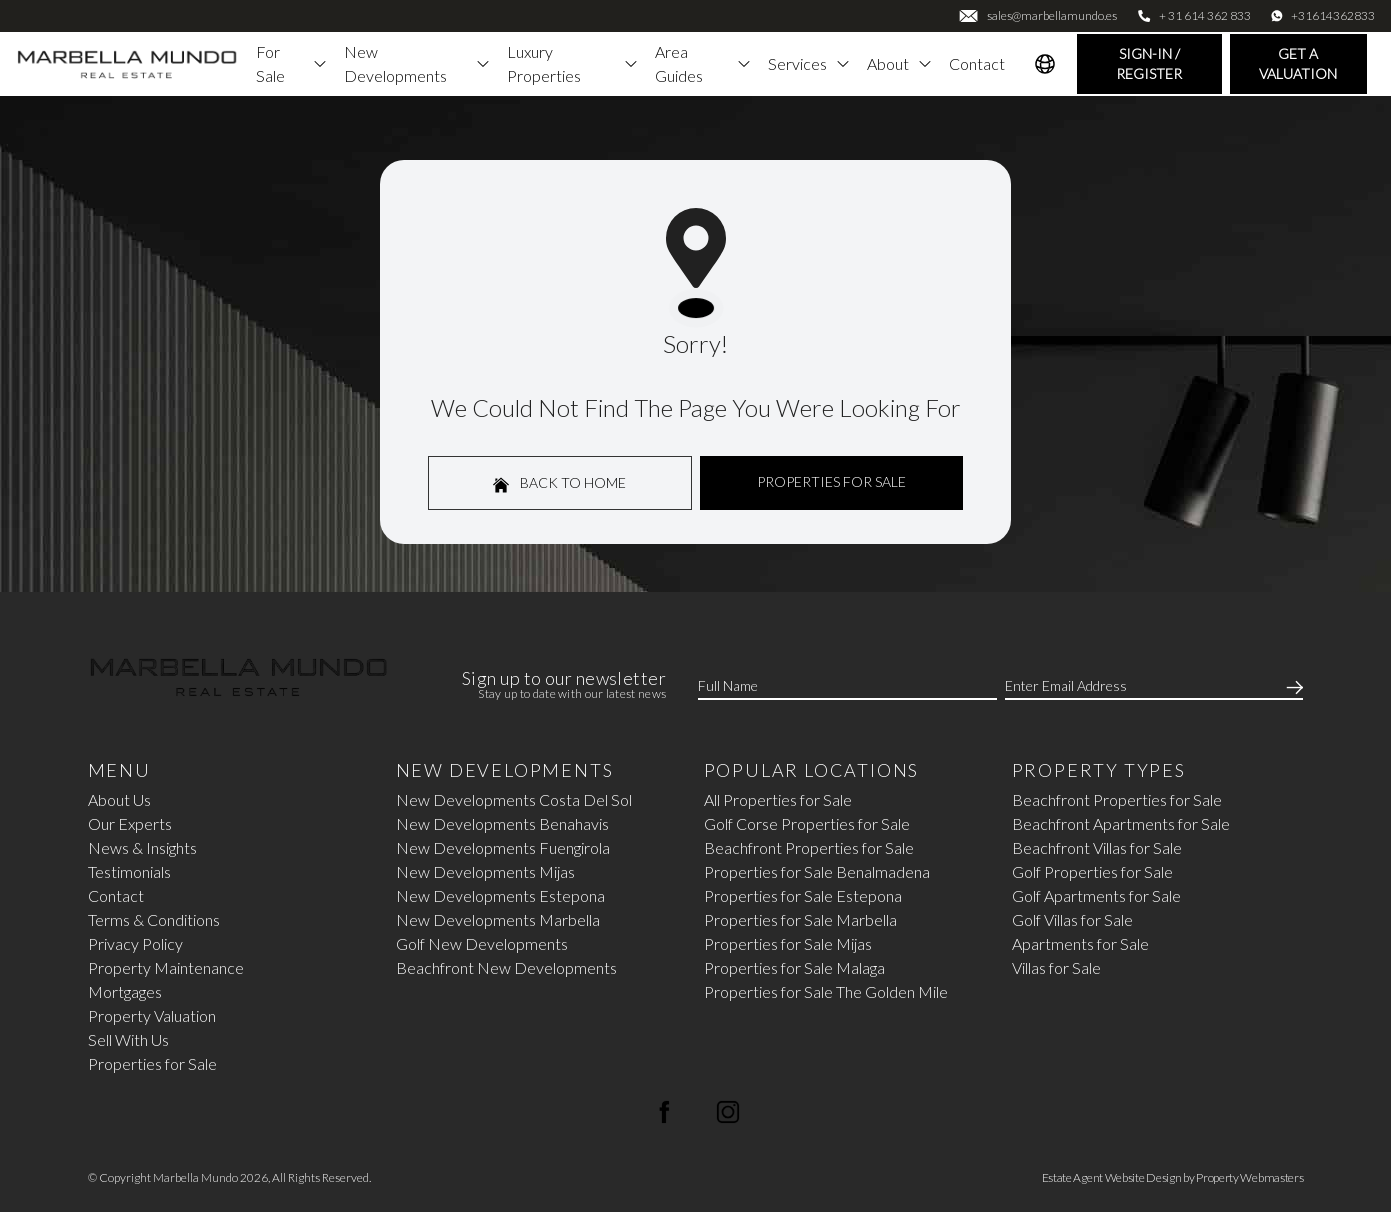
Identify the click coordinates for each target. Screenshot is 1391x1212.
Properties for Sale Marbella (800, 919)
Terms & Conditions (154, 919)
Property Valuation (152, 1015)
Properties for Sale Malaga (794, 967)
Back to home (559, 483)
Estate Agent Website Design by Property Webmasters (1173, 1177)
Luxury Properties (573, 63)
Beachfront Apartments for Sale (1121, 823)
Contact (977, 63)
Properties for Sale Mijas (788, 943)
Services (809, 63)
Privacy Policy (135, 943)
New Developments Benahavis (502, 823)
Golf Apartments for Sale (1096, 895)
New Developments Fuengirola (503, 847)
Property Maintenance (166, 967)
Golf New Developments (482, 943)
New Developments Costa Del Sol (514, 799)
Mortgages (125, 991)
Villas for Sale (1056, 967)
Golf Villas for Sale (1072, 919)
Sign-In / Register (1149, 63)
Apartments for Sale (1080, 943)
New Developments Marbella (498, 919)
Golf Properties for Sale (1092, 871)
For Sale (292, 63)
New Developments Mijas (485, 871)
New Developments (417, 63)
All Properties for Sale (778, 799)
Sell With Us (128, 1039)
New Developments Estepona (500, 895)
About (900, 63)
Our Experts (130, 823)
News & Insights (142, 847)
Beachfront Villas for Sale (1097, 847)
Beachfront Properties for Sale (809, 847)
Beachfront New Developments (506, 967)
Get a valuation (1298, 63)
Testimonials (129, 871)
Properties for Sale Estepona (803, 895)
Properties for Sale (152, 1063)
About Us (119, 799)
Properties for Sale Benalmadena (817, 871)
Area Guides (703, 63)
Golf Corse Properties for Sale (807, 823)
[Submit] (1291, 686)
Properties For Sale (831, 481)
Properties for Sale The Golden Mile (826, 991)
